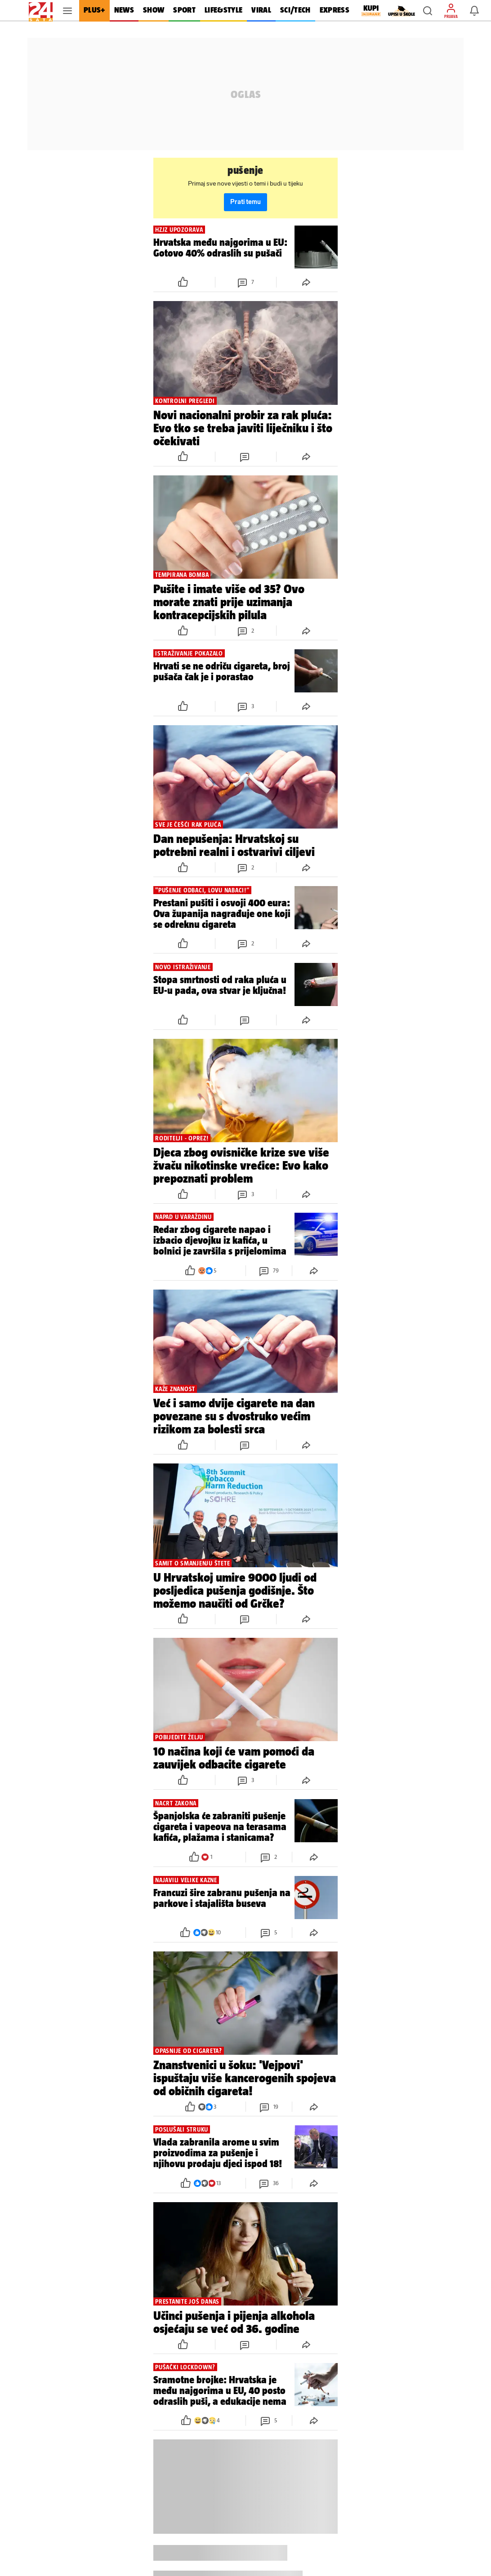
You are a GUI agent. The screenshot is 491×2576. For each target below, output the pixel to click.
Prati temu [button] (245, 202)
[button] (428, 11)
